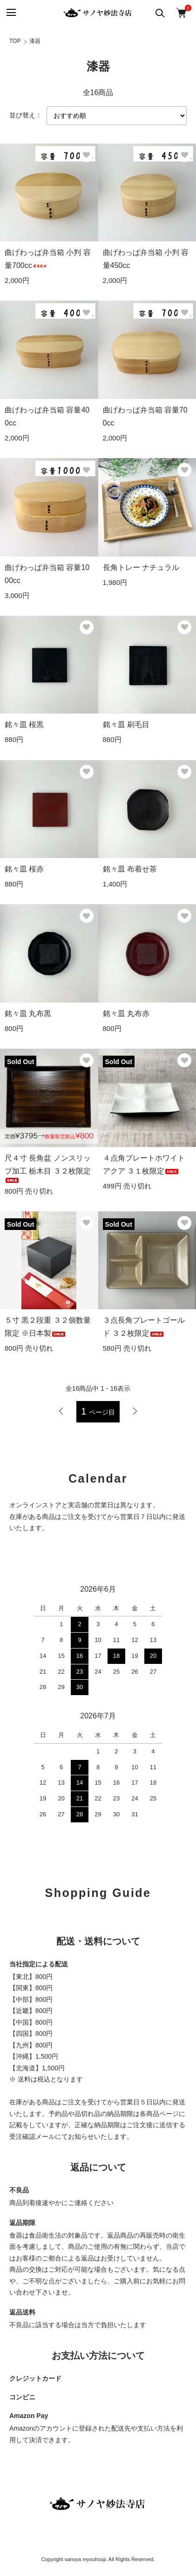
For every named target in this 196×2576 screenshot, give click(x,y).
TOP (14, 41)
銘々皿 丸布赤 (126, 1013)
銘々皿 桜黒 (24, 724)
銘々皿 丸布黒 (28, 1013)
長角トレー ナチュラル (141, 567)
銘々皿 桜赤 (24, 869)
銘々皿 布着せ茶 (130, 869)
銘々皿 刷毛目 (126, 724)
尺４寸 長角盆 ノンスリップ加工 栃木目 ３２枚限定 (48, 1168)
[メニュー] (10, 13)
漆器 (35, 41)
